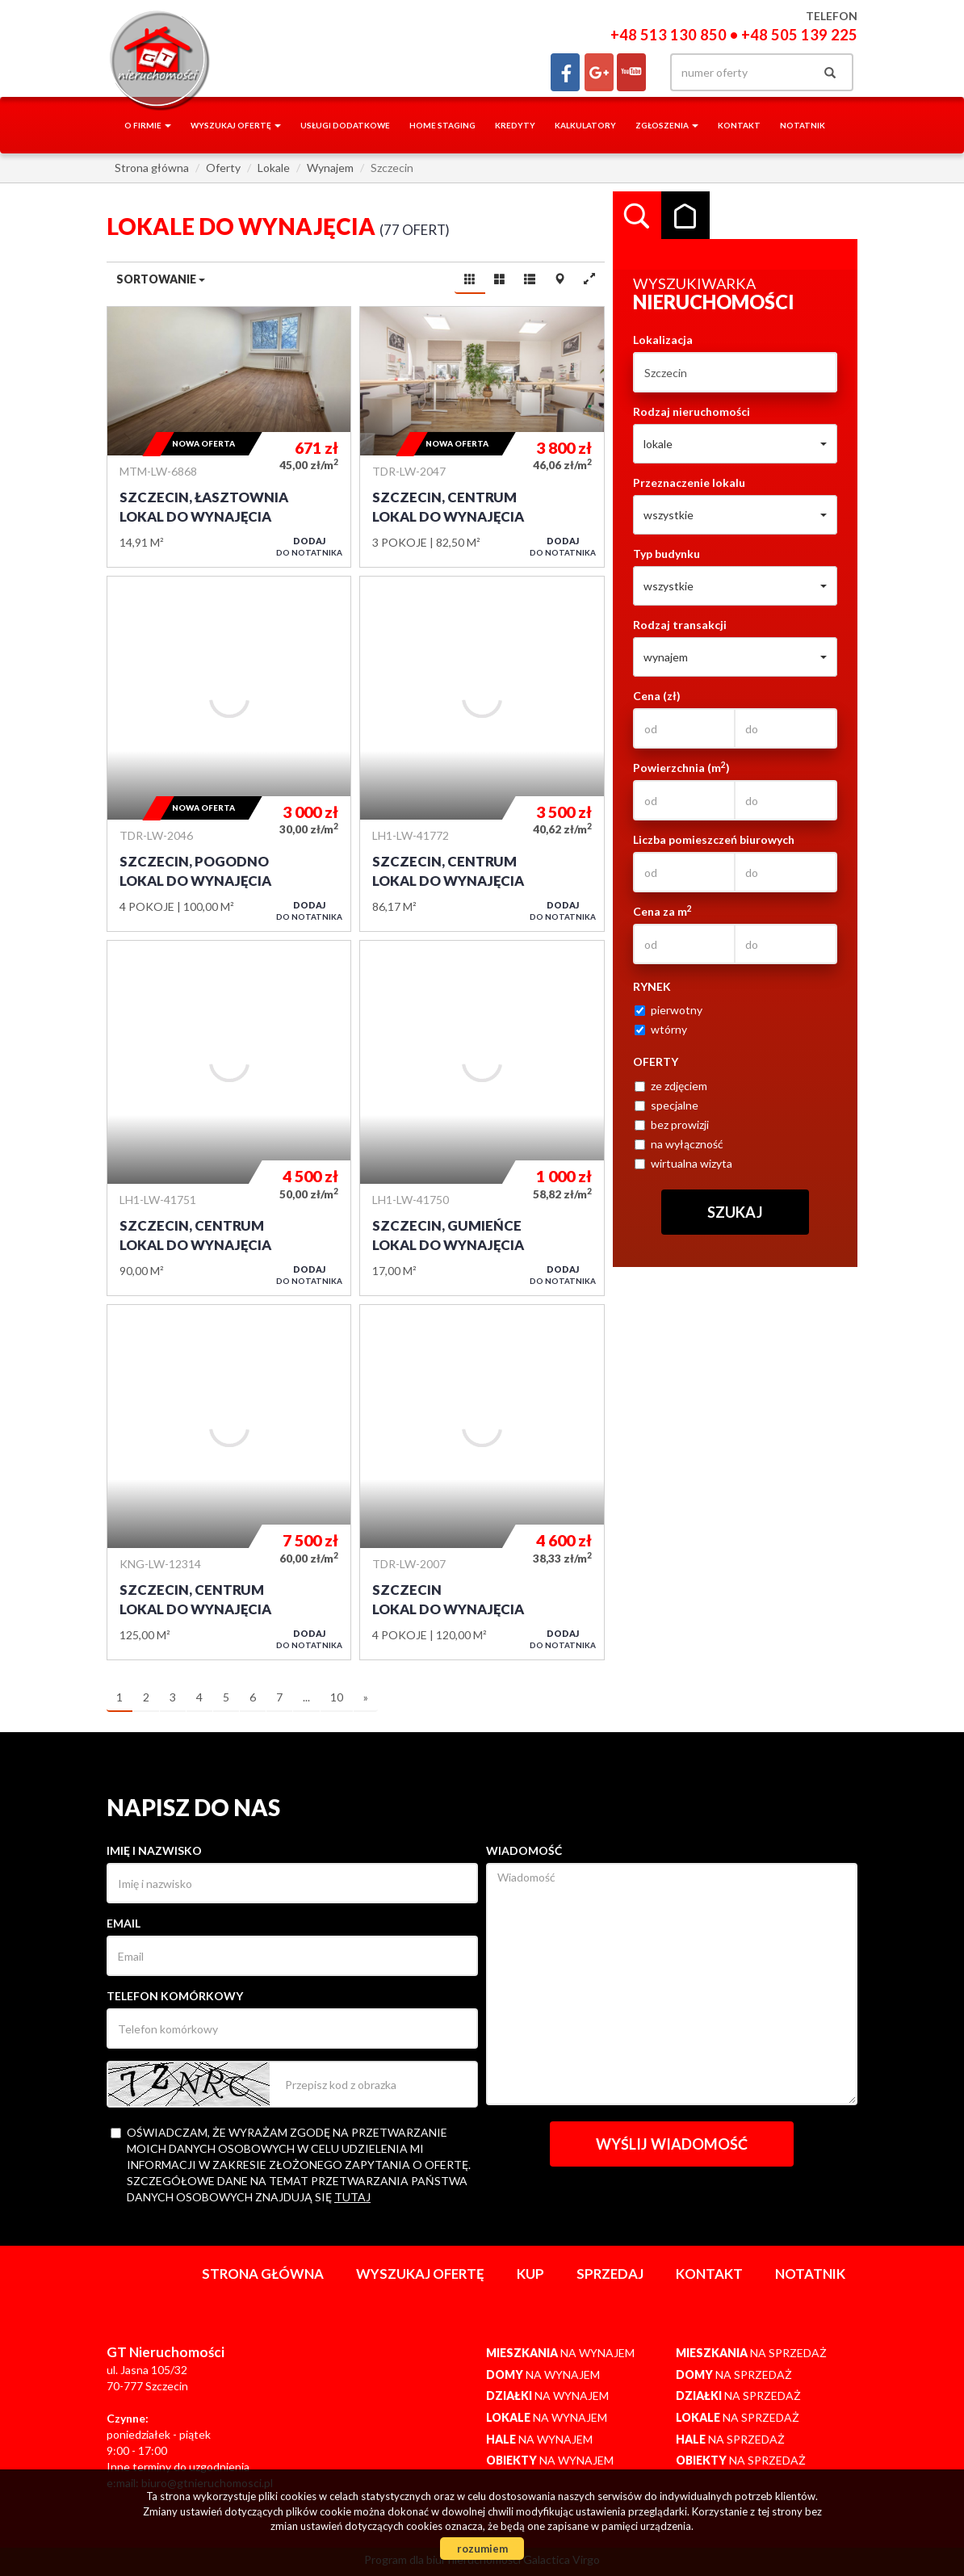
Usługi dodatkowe (345, 125)
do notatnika (309, 546)
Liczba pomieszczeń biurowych (713, 839)
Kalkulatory (585, 125)
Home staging (442, 125)
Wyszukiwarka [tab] (637, 215)
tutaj (352, 2197)
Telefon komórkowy (175, 1996)
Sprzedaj (609, 2273)
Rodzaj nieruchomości (691, 411)
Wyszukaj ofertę (420, 2273)
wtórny (661, 1029)
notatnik (802, 125)
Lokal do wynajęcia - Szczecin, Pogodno (228, 754)
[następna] (366, 1698)
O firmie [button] (147, 125)
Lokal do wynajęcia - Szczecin (481, 1482)
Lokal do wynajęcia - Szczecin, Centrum (481, 437)
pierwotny (668, 1010)
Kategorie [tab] (685, 215)
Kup (530, 2273)
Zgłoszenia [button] (666, 125)
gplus (599, 72)
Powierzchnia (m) (681, 767)
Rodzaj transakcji (680, 624)
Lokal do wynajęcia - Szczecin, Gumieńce (481, 1118)
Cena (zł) (657, 696)
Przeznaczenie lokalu (689, 482)
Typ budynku (666, 553)
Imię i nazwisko (154, 1850)
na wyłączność (679, 1144)
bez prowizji (672, 1124)
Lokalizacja (663, 339)
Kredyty (515, 125)
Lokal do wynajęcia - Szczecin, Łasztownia (228, 437)
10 (336, 1697)
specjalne (666, 1105)
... (306, 1697)
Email (123, 1923)
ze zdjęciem (671, 1086)
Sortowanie (160, 279)
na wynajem (560, 2353)
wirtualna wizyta (683, 1163)
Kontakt (739, 125)
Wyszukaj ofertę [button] (236, 125)
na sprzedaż (751, 2353)
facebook (565, 72)
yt (631, 72)
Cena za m (662, 911)
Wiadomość (524, 1850)
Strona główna (263, 2273)
